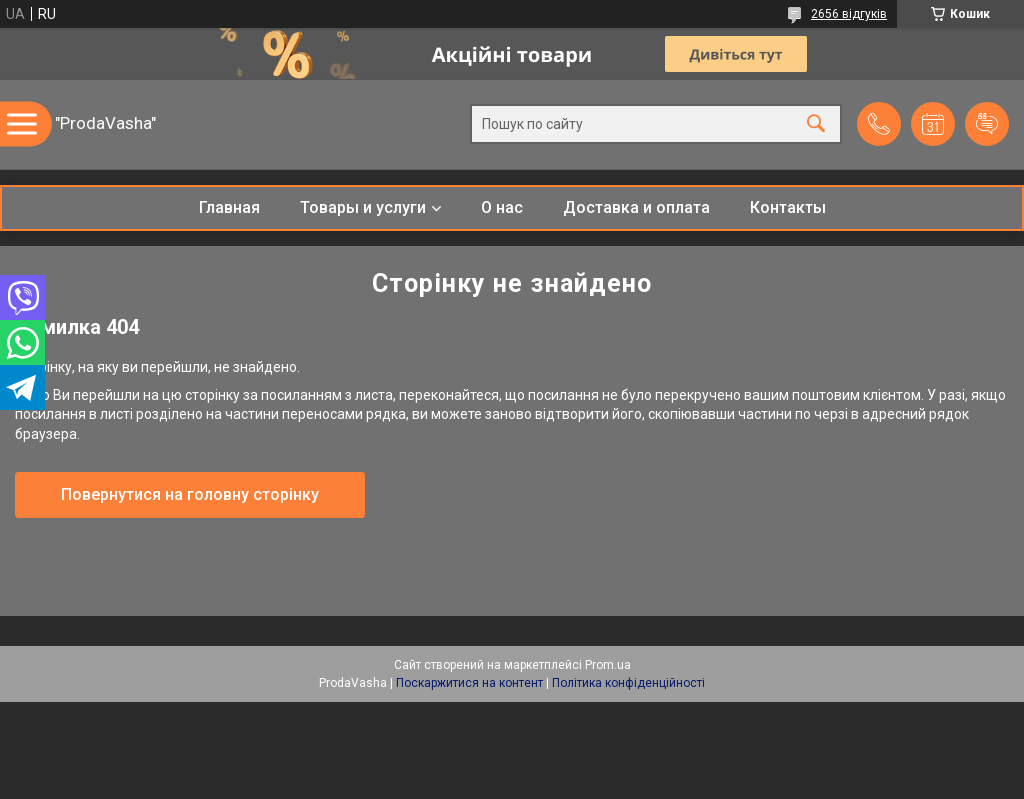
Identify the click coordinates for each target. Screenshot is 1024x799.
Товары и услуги (363, 207)
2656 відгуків (849, 14)
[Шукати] (816, 124)
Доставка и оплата (636, 207)
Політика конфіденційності (628, 683)
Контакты (788, 207)
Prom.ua (608, 665)
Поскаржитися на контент (469, 683)
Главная (229, 207)
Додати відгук (987, 124)
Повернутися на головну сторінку (190, 494)
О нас (502, 207)
